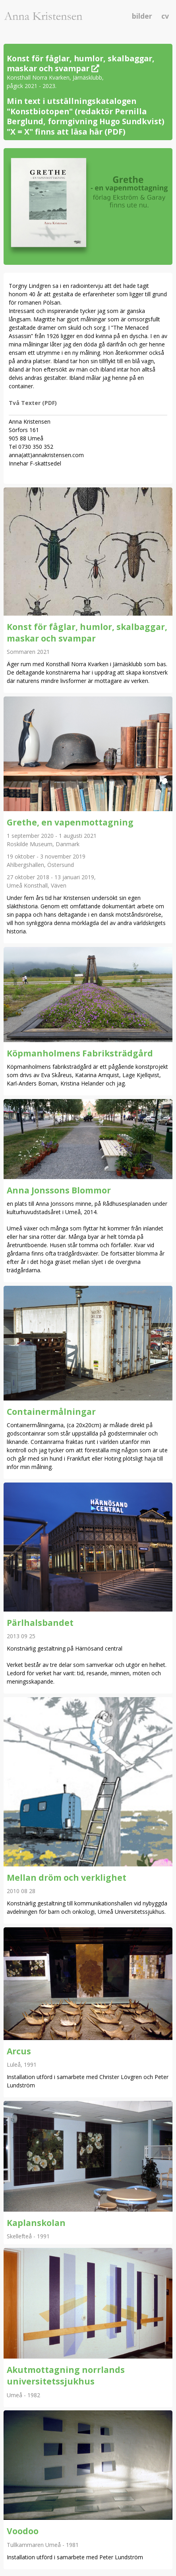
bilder (143, 16)
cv (165, 16)
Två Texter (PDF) (33, 403)
